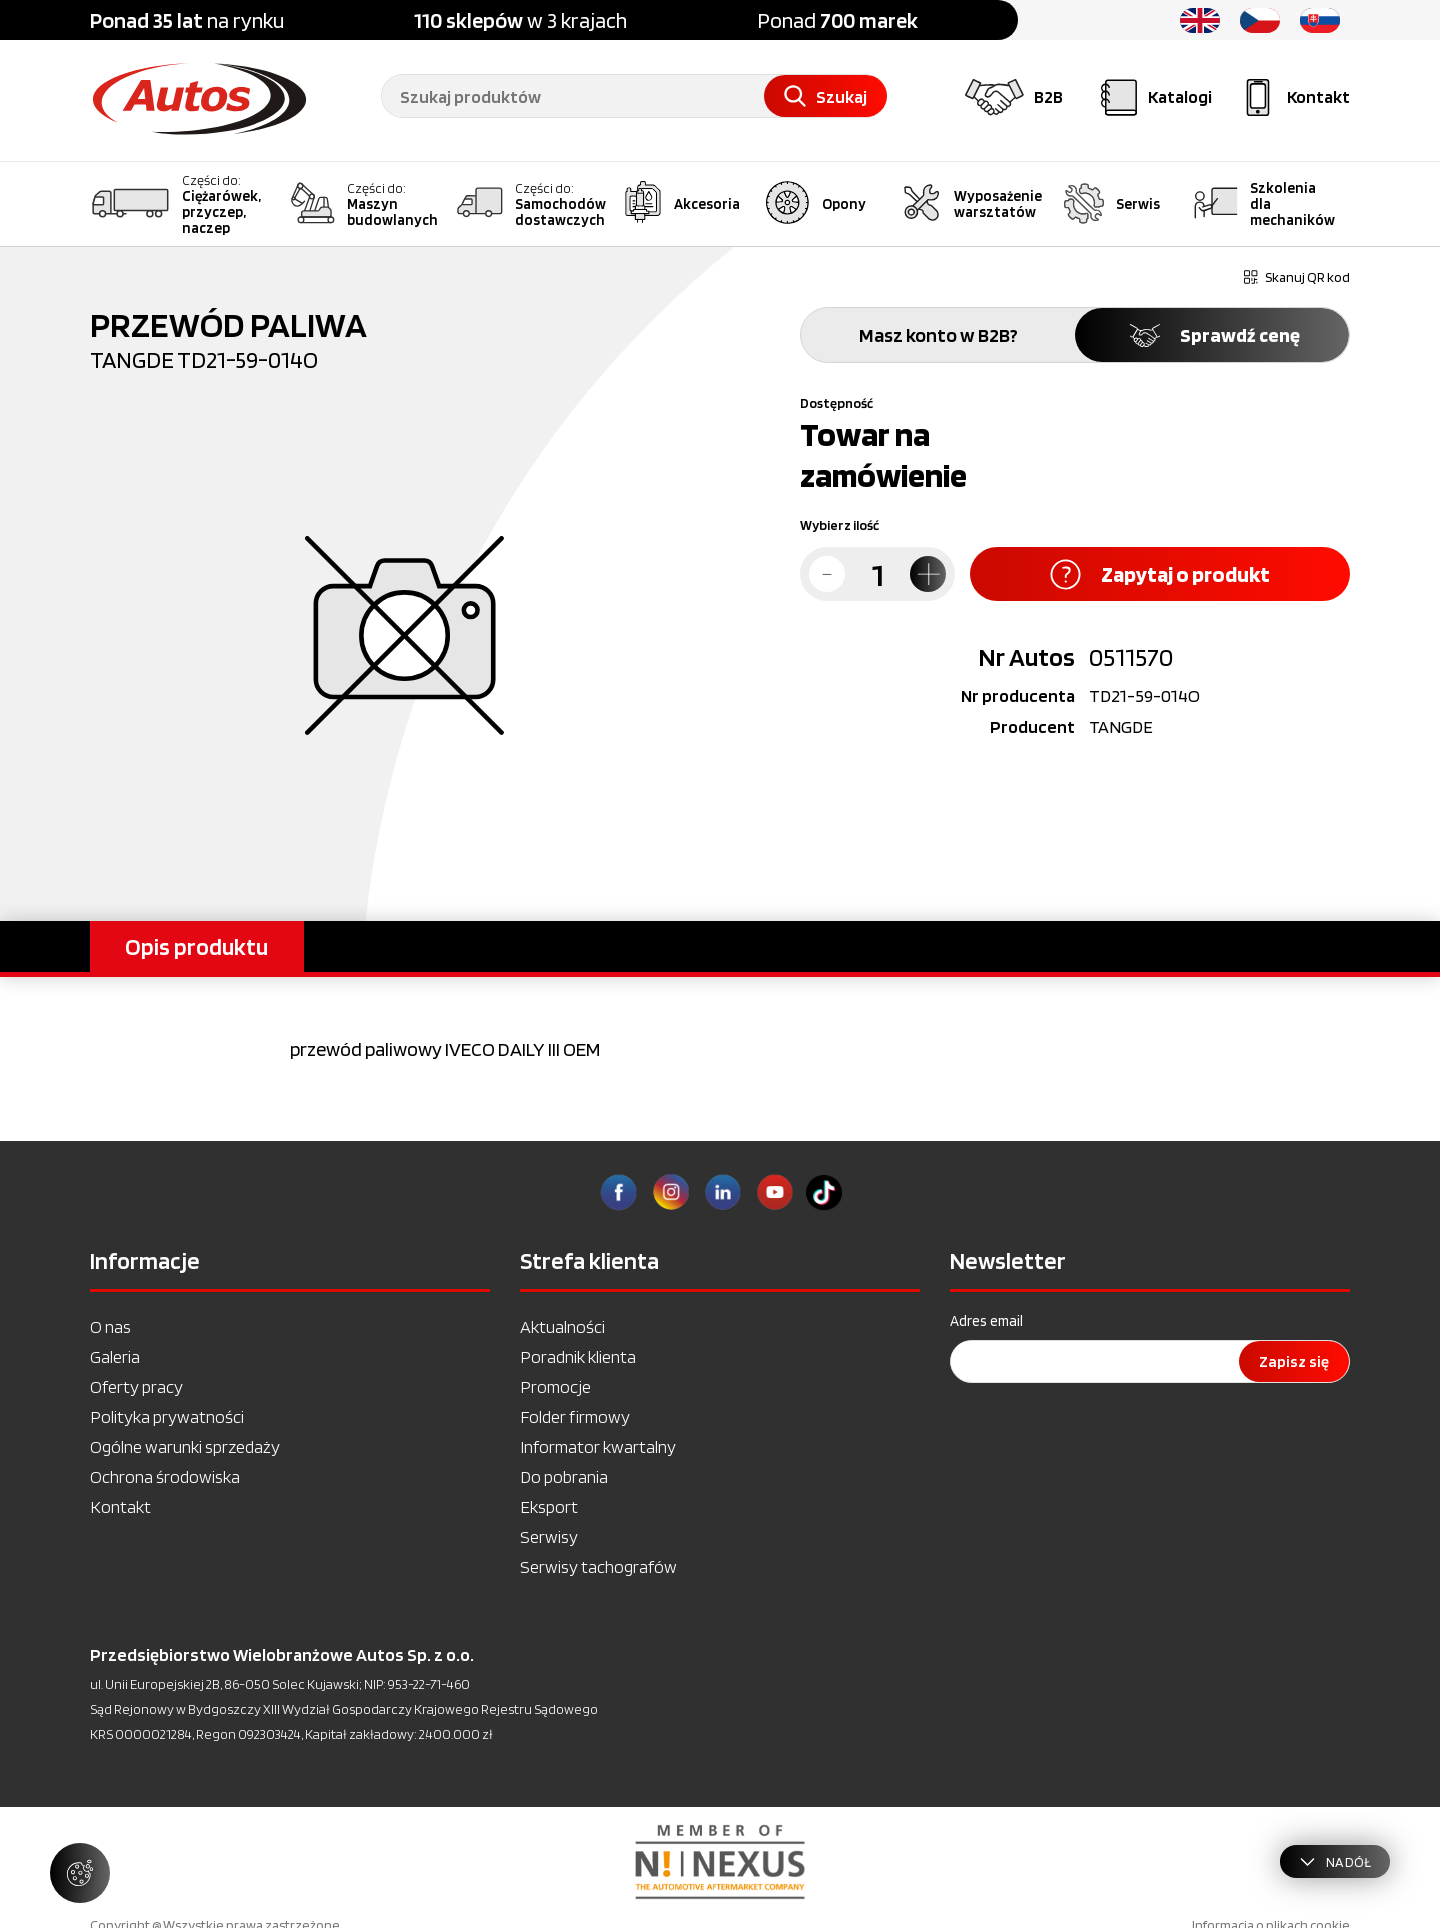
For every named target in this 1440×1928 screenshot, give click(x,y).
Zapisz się (1294, 1361)
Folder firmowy (575, 1416)
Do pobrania (564, 1476)
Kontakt (120, 1506)
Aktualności (562, 1326)
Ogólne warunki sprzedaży (185, 1446)
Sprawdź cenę (1212, 335)
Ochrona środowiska (165, 1476)
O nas (110, 1326)
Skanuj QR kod (1297, 277)
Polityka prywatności (167, 1416)
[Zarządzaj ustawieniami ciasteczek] (80, 1873)
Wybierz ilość (839, 525)
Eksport (549, 1506)
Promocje (555, 1386)
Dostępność (836, 403)
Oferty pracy (136, 1386)
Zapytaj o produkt (1160, 574)
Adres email (986, 1321)
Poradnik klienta (578, 1356)
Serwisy (549, 1536)
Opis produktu (196, 946)
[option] (720, 1862)
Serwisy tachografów (598, 1566)
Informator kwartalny (598, 1446)
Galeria (115, 1356)
